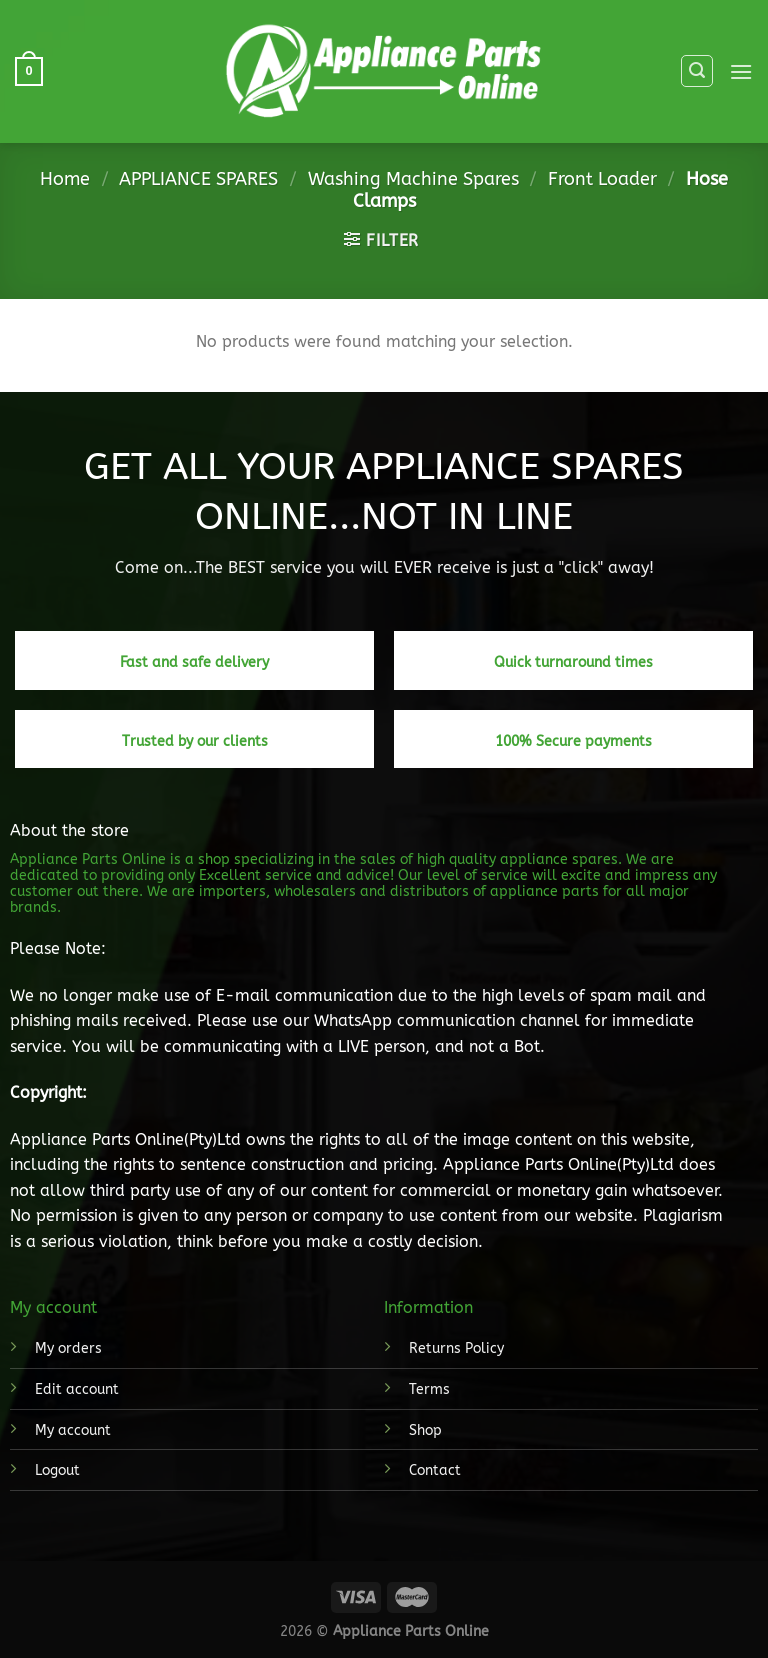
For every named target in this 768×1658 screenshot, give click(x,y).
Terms (429, 1389)
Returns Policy (456, 1348)
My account (73, 1430)
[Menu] (741, 71)
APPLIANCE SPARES (198, 179)
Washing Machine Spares (413, 179)
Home (65, 179)
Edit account (77, 1389)
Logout (57, 1470)
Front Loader (602, 179)
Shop (425, 1430)
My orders (68, 1348)
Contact (435, 1470)
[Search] (697, 71)
